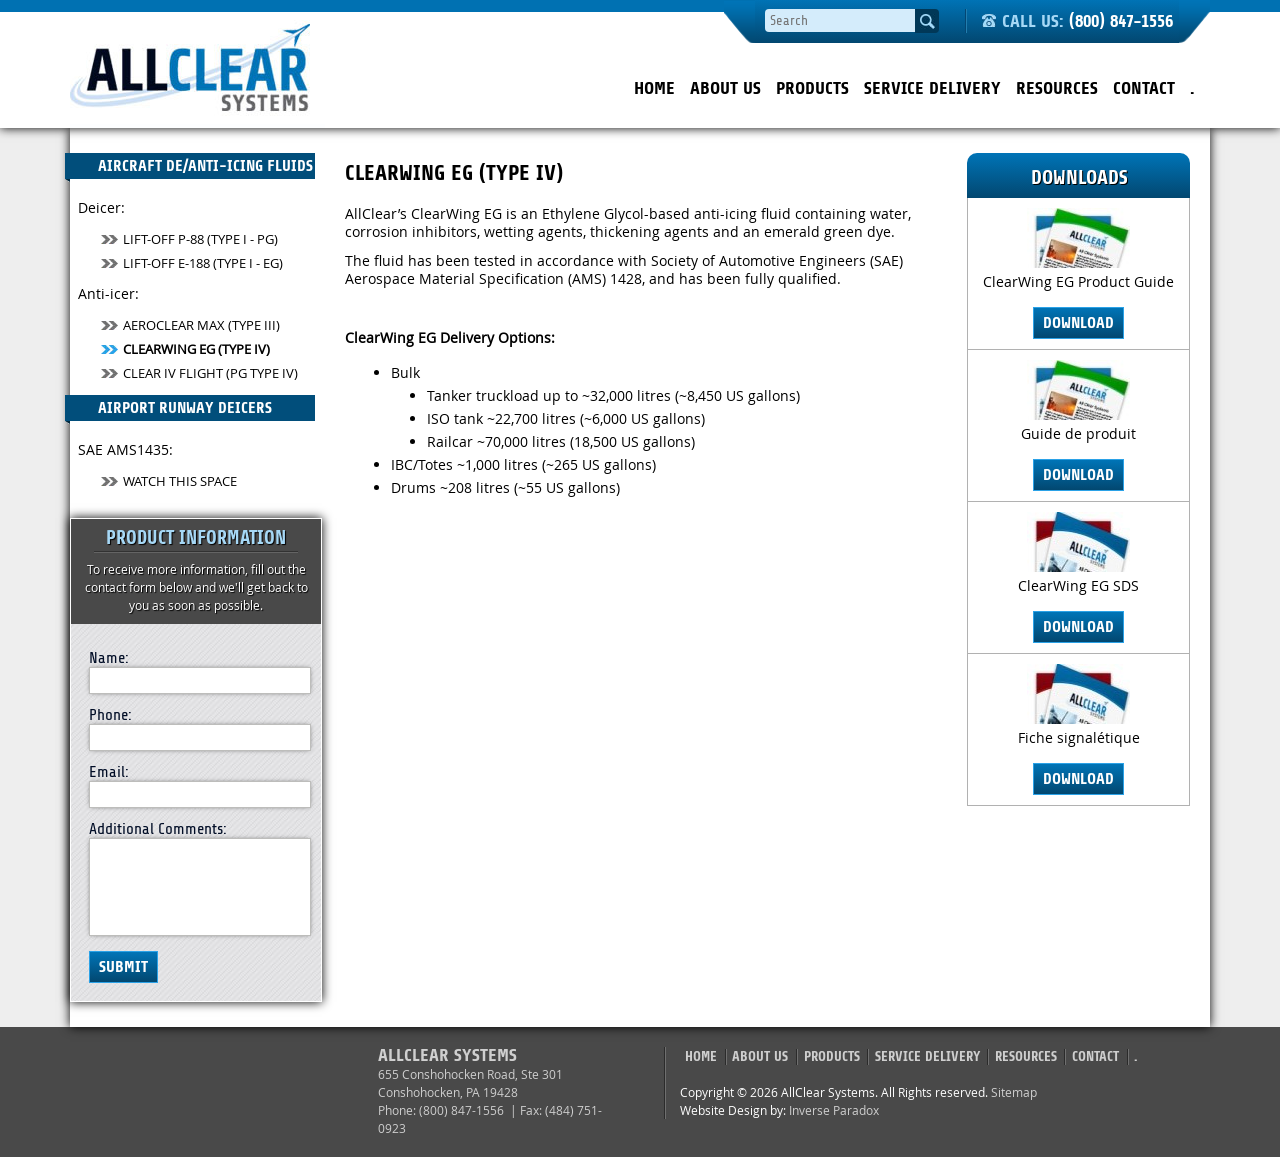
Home (654, 88)
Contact (1144, 88)
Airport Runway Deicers (168, 410)
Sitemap (1014, 1092)
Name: (109, 658)
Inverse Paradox (834, 1110)
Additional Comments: (158, 829)
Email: (109, 772)
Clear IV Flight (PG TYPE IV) (199, 373)
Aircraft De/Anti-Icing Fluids (189, 168)
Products (812, 88)
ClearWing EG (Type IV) (185, 349)
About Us (725, 88)
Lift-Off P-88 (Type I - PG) (189, 239)
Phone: (110, 715)
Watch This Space (169, 481)
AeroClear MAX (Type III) (190, 325)
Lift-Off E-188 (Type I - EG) (192, 263)
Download (1078, 323)
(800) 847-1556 (1121, 21)
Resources (1057, 88)
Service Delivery (932, 88)
